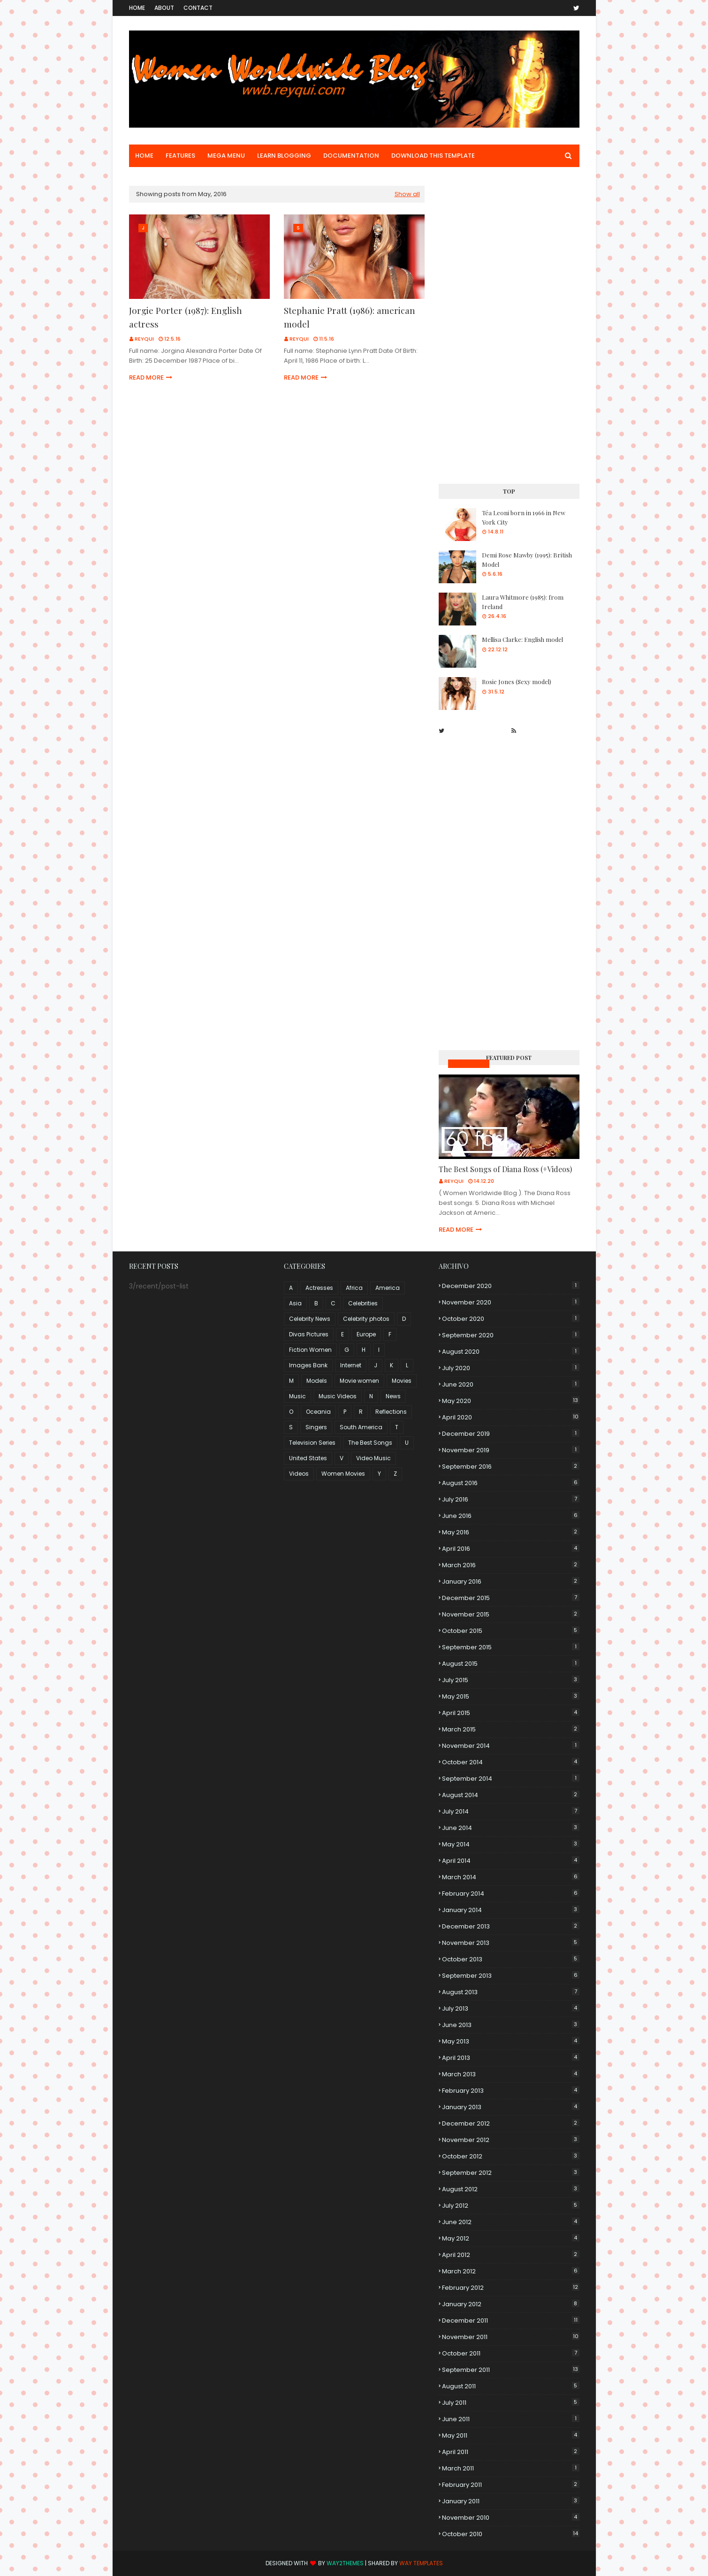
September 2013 (510, 1975)
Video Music (373, 1458)
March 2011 (510, 2468)
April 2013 (510, 2057)
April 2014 (510, 1860)
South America (361, 1427)
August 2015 (510, 1663)
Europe (366, 1334)
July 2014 (510, 1811)
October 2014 (510, 1762)
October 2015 (510, 1630)
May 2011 (510, 2435)
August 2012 (510, 2189)
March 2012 (510, 2271)
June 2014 (510, 1827)
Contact (198, 8)
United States (308, 1458)
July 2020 (510, 1368)
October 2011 (510, 2353)
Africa (354, 1288)
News (393, 1396)
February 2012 (510, 2287)
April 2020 (510, 1417)
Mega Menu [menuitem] (226, 155)
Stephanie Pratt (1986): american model (349, 317)
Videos (299, 1474)
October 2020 (510, 1318)
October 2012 (510, 2156)
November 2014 (510, 1745)
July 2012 (510, 2205)
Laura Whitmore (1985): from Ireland (522, 601)
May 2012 (510, 2238)
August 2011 (510, 2386)
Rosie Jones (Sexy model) (516, 682)
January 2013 (510, 2107)
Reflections (391, 1412)
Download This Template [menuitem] (433, 155)
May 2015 (510, 1696)
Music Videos (468, 1063)
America (387, 1288)
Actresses (319, 1288)
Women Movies (343, 1474)
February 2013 (510, 2090)
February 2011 (510, 2484)
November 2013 (510, 1942)
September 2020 (510, 1335)
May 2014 (510, 1844)
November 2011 (510, 2336)
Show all (407, 194)
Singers (316, 1427)
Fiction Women (310, 1350)
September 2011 (510, 2369)
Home (137, 8)
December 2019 (510, 1433)
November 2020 (510, 1302)
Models (316, 1381)
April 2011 (510, 2451)
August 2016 (510, 1483)
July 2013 (510, 2008)
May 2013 (510, 2041)
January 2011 (510, 2501)
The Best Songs (370, 1443)
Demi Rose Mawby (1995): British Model (527, 559)
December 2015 (510, 1597)
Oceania (318, 1412)
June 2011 (510, 2419)
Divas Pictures (308, 1334)
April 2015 (510, 1712)
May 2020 (510, 1400)
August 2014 (510, 1795)
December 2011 (510, 2320)
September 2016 (510, 1466)
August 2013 (510, 1992)
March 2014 (510, 1877)
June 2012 (510, 2222)
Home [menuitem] (144, 155)
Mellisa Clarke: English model (522, 639)
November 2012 (510, 2139)
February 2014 (510, 1893)
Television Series (312, 1443)
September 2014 (510, 1778)
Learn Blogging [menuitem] (284, 155)
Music (297, 1396)
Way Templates (421, 2563)
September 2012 (510, 2172)
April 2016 (510, 1548)
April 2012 (510, 2254)
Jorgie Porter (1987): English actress (185, 317)
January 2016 (510, 1581)
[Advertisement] (509, 326)
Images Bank (308, 1365)
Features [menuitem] (180, 155)
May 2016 (510, 1532)
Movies (401, 1381)
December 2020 (510, 1285)
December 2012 (510, 2123)
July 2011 (510, 2402)
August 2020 (510, 1351)
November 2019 (510, 1450)
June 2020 (510, 1384)
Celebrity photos (366, 1319)
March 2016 (510, 1565)
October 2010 (510, 2534)
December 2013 (510, 1926)
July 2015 (510, 1680)
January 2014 (510, 1909)
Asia (295, 1303)
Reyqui (144, 339)
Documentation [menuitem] (351, 155)
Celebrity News (309, 1319)
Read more (146, 377)
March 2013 (510, 2074)
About (164, 8)
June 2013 (510, 2024)
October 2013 (510, 1959)
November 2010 (510, 2517)
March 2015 (510, 1729)
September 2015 (510, 1647)
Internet (350, 1365)
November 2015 (510, 1614)
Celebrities (363, 1303)
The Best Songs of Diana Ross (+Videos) (505, 1169)
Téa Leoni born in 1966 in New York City (523, 517)
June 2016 (510, 1515)
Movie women (359, 1381)
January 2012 (510, 2304)
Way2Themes (345, 2563)
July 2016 (510, 1499)
